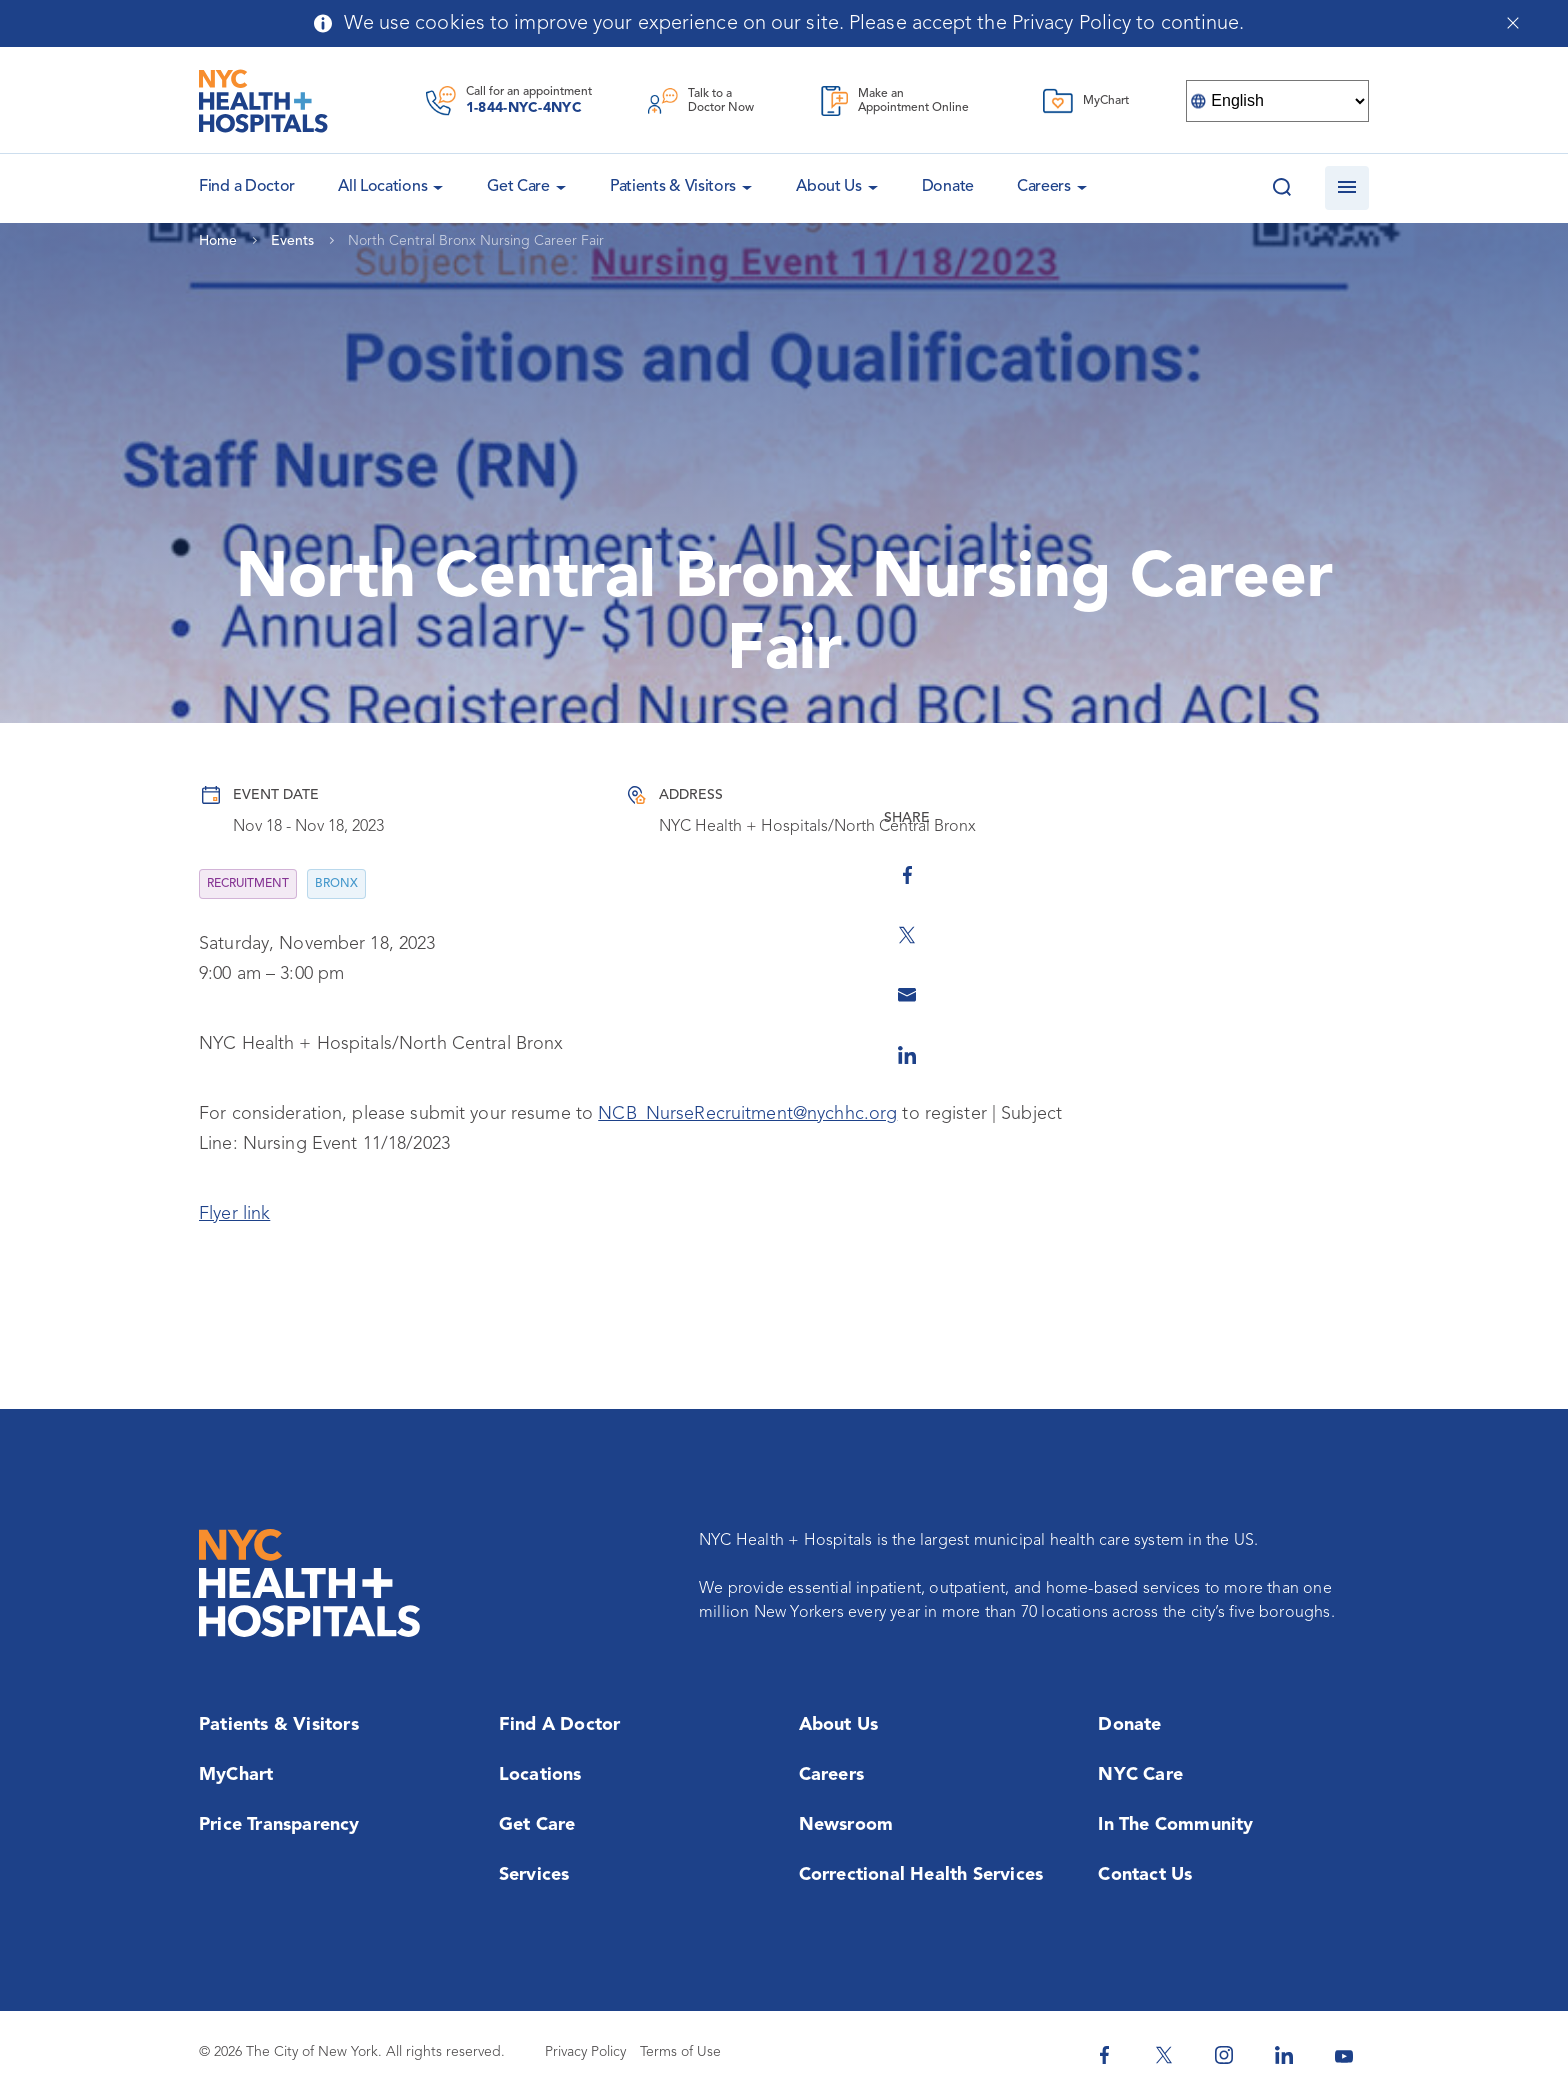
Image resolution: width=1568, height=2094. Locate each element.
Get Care (518, 187)
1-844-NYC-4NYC (524, 108)
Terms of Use (680, 2052)
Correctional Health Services (921, 1875)
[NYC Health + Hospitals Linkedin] (1284, 2055)
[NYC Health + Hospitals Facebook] (1104, 2055)
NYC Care (1140, 1775)
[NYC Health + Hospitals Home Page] (263, 101)
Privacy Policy (585, 2052)
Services (534, 1875)
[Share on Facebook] (1399, 852)
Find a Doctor (560, 1725)
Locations (540, 1775)
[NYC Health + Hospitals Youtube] (1344, 2055)
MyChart (236, 1775)
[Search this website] (1282, 188)
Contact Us (1145, 1875)
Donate (948, 187)
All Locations (382, 187)
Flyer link (234, 1214)
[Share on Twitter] (1399, 912)
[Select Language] (1277, 101)
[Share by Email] (1399, 972)
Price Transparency (279, 1825)
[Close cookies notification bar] (1512, 22)
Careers (1044, 187)
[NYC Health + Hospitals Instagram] (1224, 2055)
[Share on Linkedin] (1399, 1032)
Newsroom (846, 1825)
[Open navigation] (1347, 188)
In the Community (1175, 1825)
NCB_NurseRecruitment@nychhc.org (747, 1114)
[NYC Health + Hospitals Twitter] (1164, 2055)
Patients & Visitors (673, 187)
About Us (829, 187)
